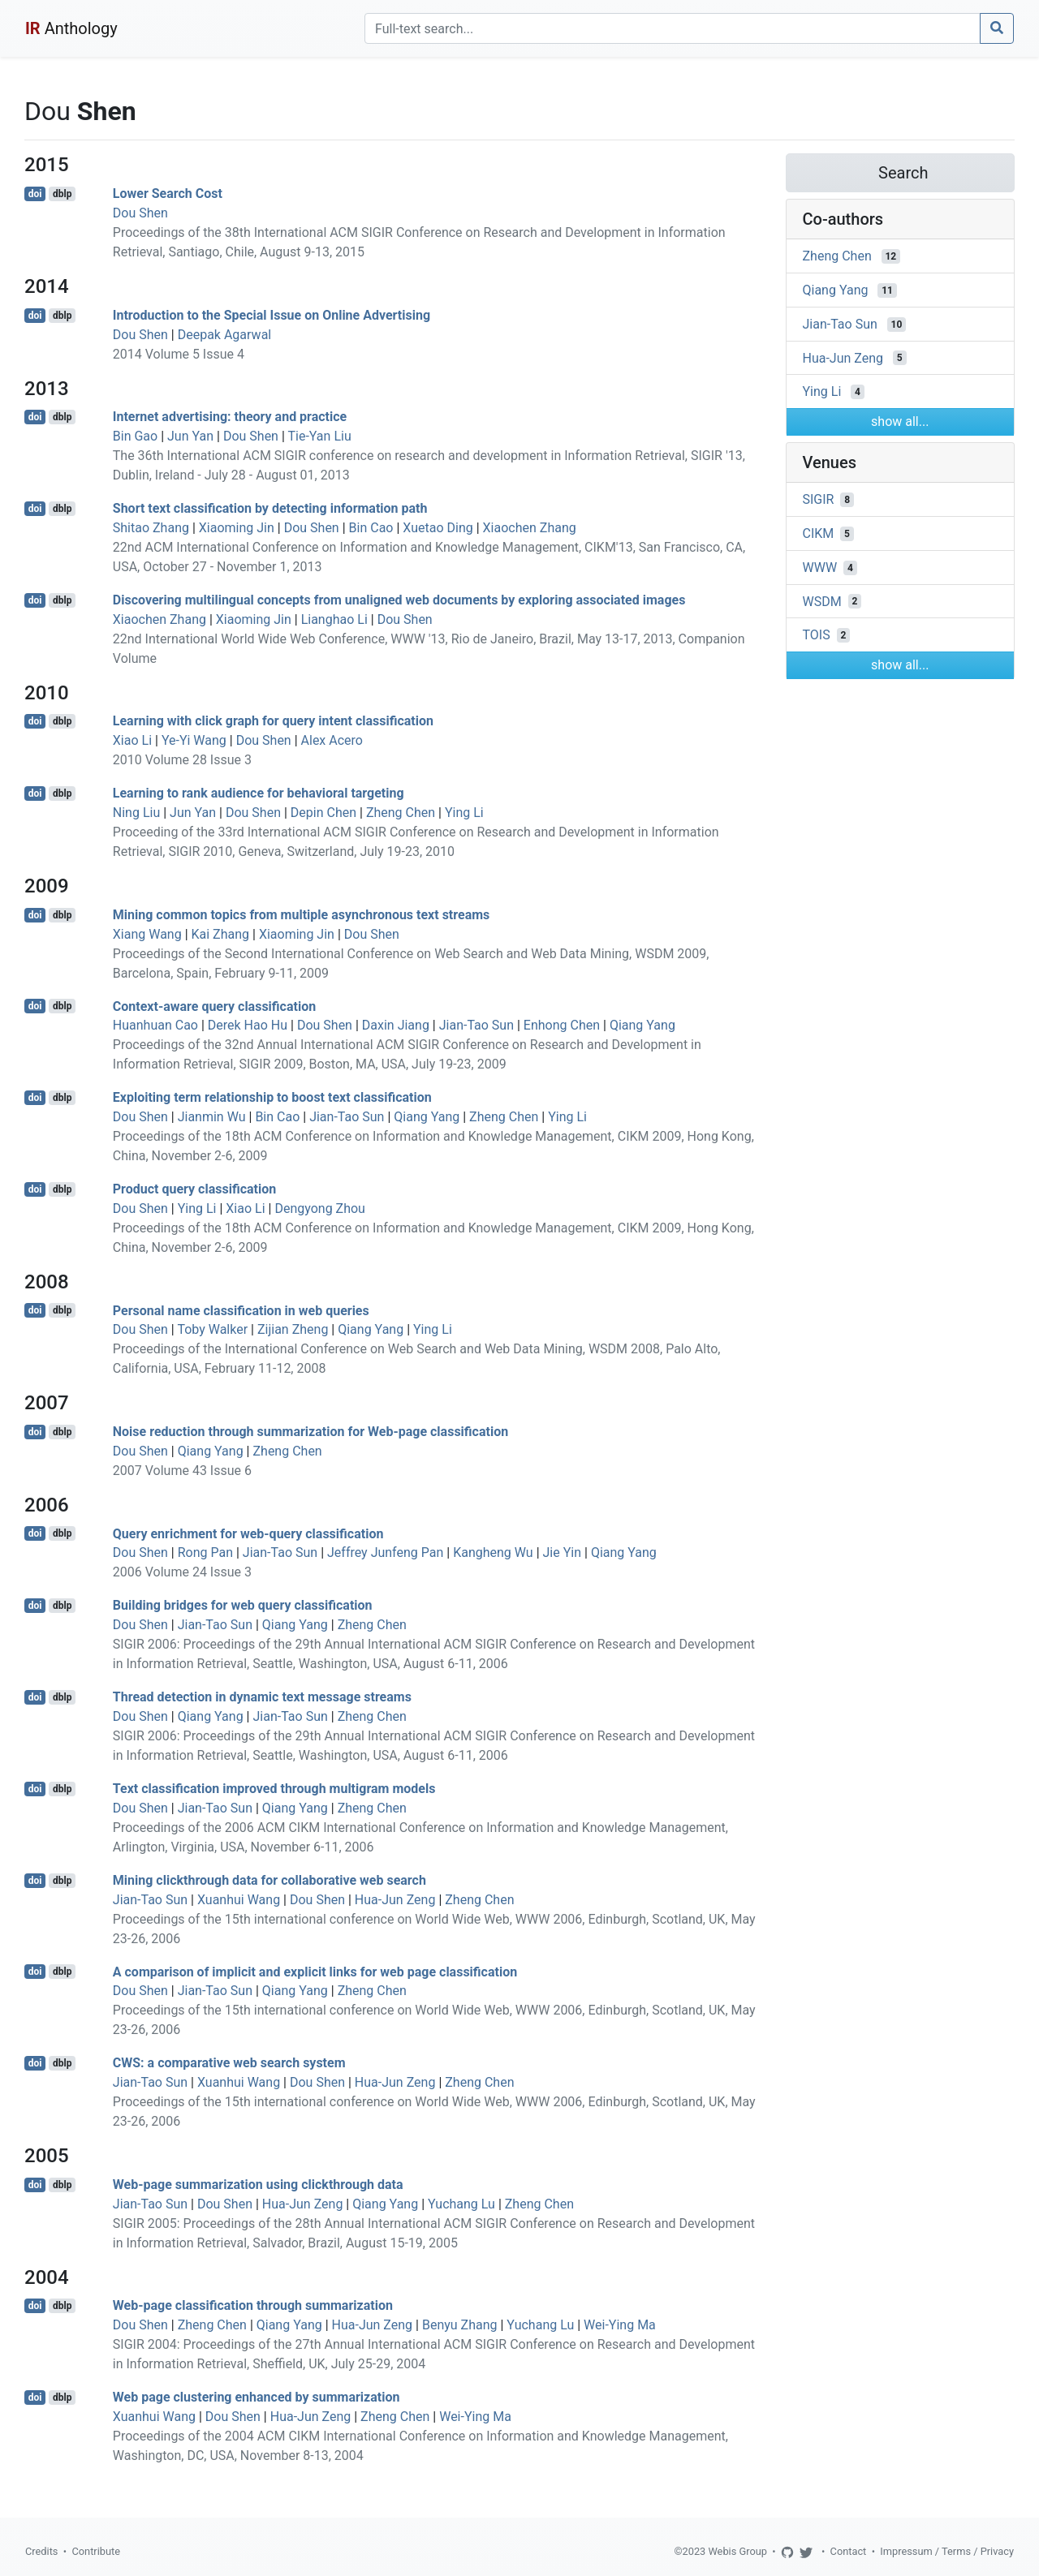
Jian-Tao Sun (476, 1025)
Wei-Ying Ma (620, 2325)
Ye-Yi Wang (194, 740)
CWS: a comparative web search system (229, 2063)
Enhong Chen (562, 1025)
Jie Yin (562, 1552)
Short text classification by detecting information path (270, 508)
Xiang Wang (147, 934)
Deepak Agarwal (225, 334)
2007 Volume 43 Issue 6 (182, 1470)
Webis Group (737, 2551)
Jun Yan (190, 436)
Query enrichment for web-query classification (248, 1533)
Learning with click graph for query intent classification (273, 721)
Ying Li (464, 812)
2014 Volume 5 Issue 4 (178, 354)
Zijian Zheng (292, 1329)
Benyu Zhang (460, 2325)
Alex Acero (332, 740)
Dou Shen (140, 213)
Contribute (95, 2551)
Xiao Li (132, 740)
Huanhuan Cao (155, 1025)
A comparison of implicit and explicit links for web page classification (315, 1971)
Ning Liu (136, 812)
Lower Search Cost (167, 193)
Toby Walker (212, 1329)
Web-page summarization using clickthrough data (258, 2184)
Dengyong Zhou (319, 1208)
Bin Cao (371, 527)
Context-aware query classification (214, 1005)
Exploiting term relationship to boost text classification (272, 1097)
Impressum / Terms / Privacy (947, 2551)
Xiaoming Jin (236, 527)
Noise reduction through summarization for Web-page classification (310, 1431)
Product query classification (194, 1189)
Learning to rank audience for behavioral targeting (258, 793)
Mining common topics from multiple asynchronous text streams (301, 914)
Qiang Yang (642, 1025)
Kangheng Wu (493, 1552)
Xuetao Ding (437, 527)
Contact (848, 2551)
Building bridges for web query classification (243, 1605)
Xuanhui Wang (238, 1899)
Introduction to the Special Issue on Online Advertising (271, 315)
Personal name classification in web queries (241, 1310)
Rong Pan (205, 1552)
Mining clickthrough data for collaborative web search (269, 1880)
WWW (820, 567)
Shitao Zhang (151, 527)
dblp (62, 194)
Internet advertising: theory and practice (230, 416)
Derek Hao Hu (247, 1025)
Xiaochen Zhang (529, 527)
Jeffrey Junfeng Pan (385, 1552)
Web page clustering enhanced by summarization (256, 2397)
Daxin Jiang (395, 1025)
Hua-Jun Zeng (395, 1899)
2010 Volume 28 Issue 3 (182, 760)
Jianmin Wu (212, 1117)
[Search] (672, 28)
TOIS (816, 635)
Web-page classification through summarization (253, 2305)
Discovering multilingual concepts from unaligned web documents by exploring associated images (399, 600)
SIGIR (818, 499)
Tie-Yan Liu (319, 436)
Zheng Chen (400, 812)
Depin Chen (323, 812)
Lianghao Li (334, 619)
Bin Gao (135, 436)
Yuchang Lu (461, 2204)
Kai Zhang (221, 934)
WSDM (822, 601)
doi (35, 194)
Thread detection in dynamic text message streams (262, 1697)
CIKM (818, 533)
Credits (41, 2551)
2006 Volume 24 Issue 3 (182, 1572)
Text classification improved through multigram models (274, 1788)
